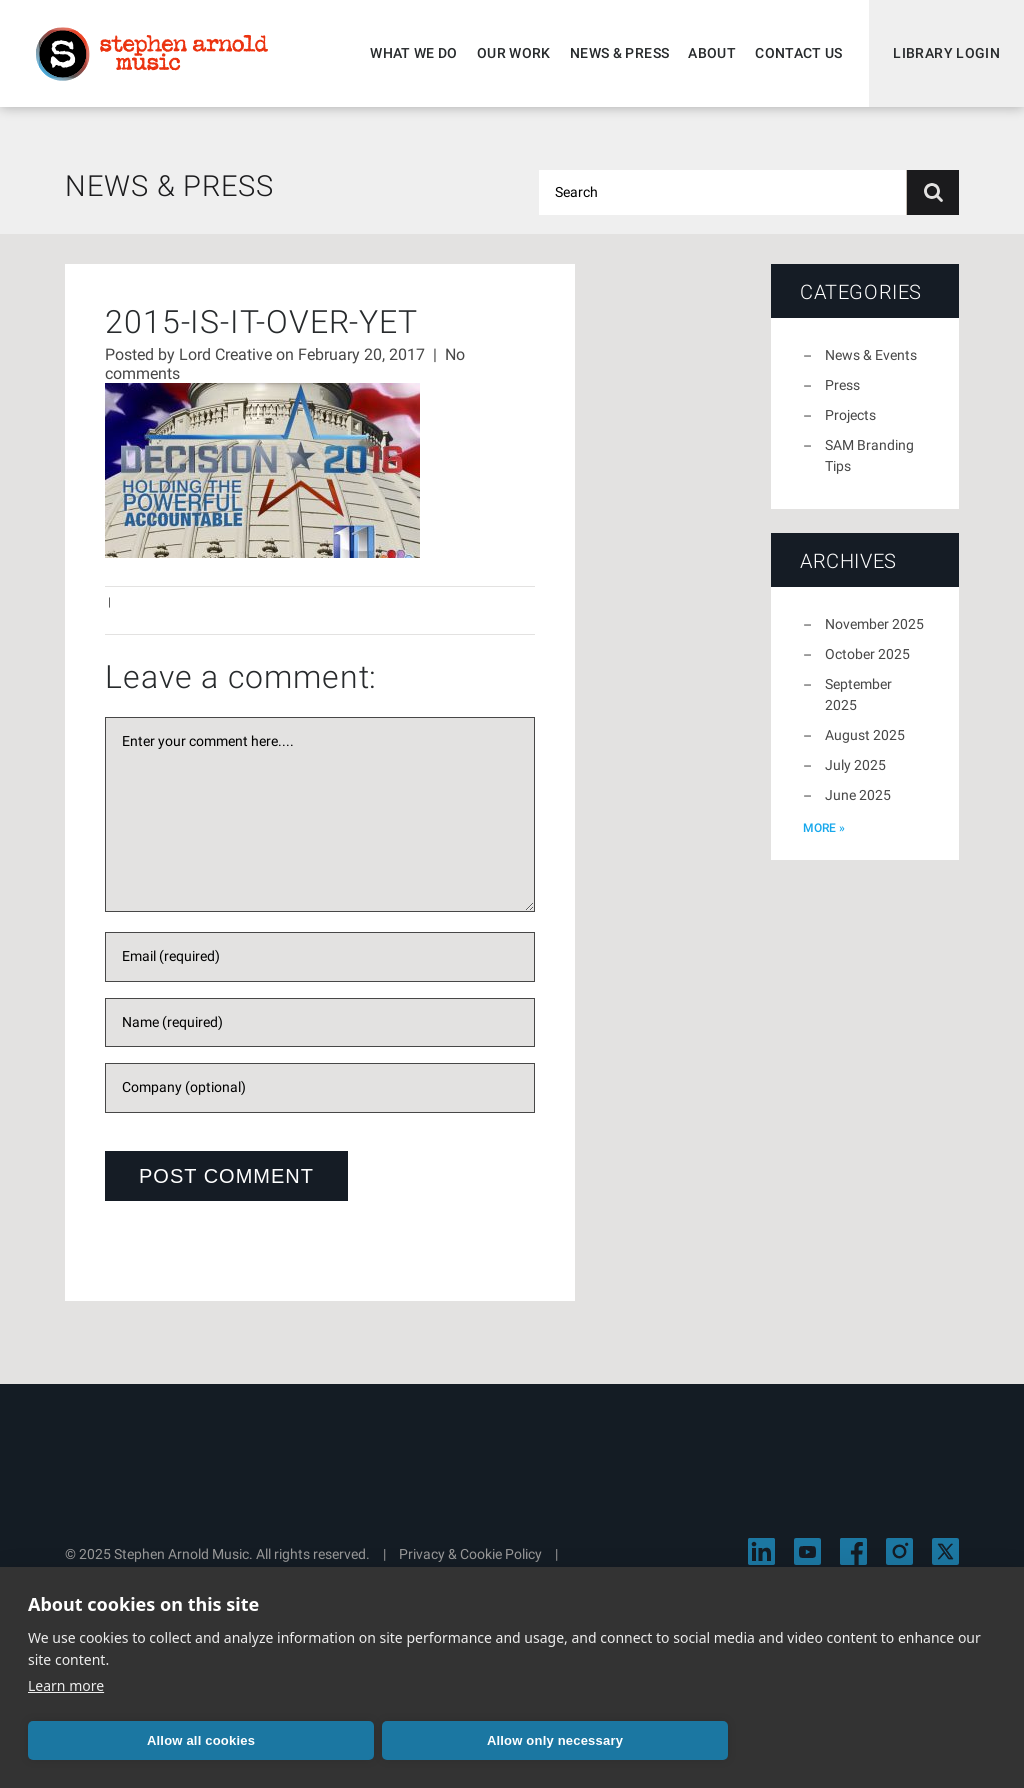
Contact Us (799, 53)
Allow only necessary (555, 1740)
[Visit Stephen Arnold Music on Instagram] (899, 1551)
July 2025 (855, 765)
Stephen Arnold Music (152, 54)
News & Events (871, 355)
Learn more (66, 1685)
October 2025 (867, 654)
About (712, 53)
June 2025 (858, 795)
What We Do (414, 53)
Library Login (946, 53)
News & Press (619, 53)
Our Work (514, 53)
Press (842, 385)
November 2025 (874, 624)
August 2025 (865, 735)
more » (824, 828)
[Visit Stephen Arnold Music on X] (945, 1551)
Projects (850, 415)
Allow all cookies (201, 1740)
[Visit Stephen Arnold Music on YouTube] (807, 1551)
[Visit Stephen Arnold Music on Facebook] (853, 1551)
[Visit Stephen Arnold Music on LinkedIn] (761, 1551)
